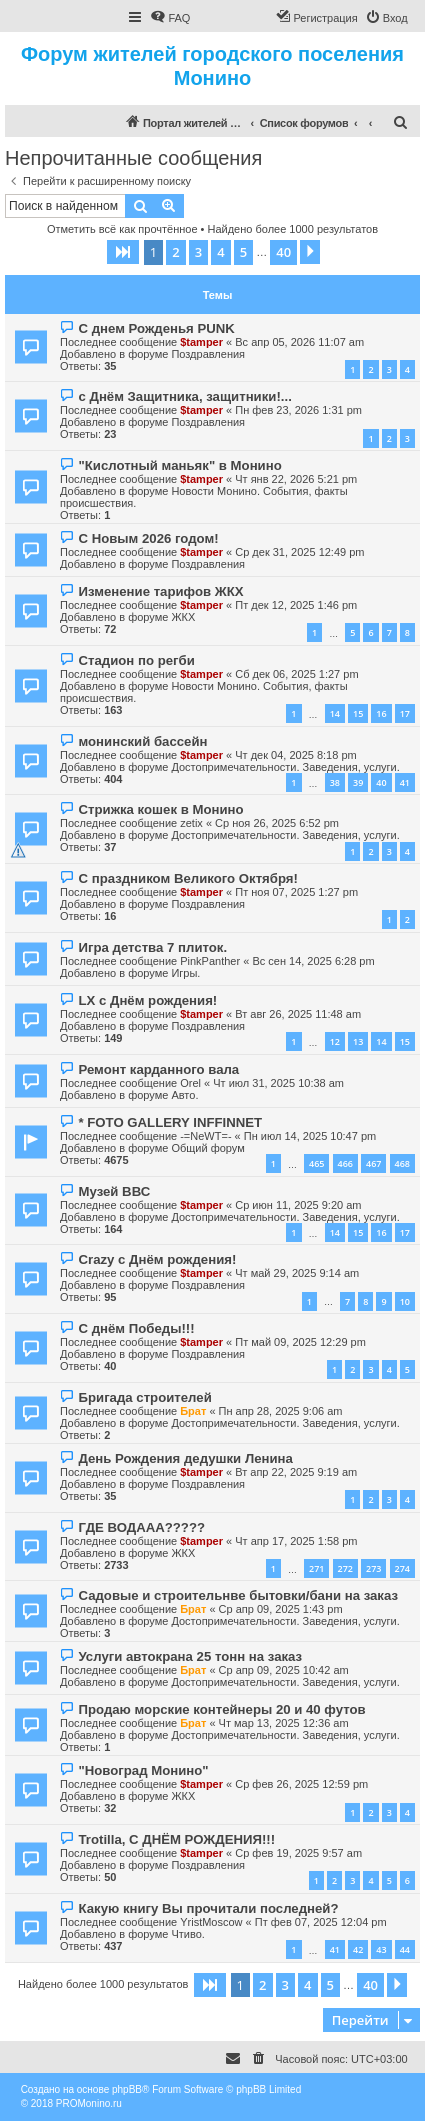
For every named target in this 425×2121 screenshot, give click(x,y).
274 (402, 1568)
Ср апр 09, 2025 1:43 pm (281, 1609)
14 (335, 713)
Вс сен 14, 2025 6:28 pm (313, 961)
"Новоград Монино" (143, 1770)
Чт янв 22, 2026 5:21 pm (296, 479)
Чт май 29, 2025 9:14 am (297, 1273)
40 (381, 782)
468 (402, 1163)
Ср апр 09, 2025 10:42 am (284, 1670)
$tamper (201, 342)
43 (381, 1949)
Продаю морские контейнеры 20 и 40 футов (221, 1709)
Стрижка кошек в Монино (160, 809)
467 (373, 1163)
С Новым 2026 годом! (148, 538)
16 (381, 713)
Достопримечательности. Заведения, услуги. (285, 767)
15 (358, 713)
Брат (193, 1411)
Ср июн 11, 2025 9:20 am (298, 1205)
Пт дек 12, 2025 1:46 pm (296, 605)
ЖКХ (183, 617)
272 (345, 1568)
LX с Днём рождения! (147, 1000)
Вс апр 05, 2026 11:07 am (299, 342)
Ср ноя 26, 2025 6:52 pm (277, 823)
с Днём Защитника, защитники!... (184, 396)
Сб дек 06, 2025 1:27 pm (296, 674)
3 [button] (198, 252)
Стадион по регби (136, 660)
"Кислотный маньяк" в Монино (179, 465)
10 (405, 1301)
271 (316, 1568)
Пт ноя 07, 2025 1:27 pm (296, 892)
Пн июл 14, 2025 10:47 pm (310, 1136)
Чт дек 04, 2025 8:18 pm (295, 755)
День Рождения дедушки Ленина (185, 1458)
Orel (190, 1083)
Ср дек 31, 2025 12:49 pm (299, 552)
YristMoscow (211, 1922)
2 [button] (175, 252)
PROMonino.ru (89, 2103)
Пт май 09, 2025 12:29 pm (300, 1342)
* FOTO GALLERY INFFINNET (170, 1122)
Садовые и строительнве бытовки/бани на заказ (238, 1595)
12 (335, 1041)
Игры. (185, 973)
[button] (123, 252)
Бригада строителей (144, 1397)
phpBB (127, 2089)
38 (335, 782)
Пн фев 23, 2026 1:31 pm (298, 410)
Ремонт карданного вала (158, 1069)
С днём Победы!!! (136, 1328)
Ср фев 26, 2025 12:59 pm (301, 1784)
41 (405, 782)
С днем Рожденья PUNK (156, 328)
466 (345, 1163)
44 (405, 1949)
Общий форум (207, 1148)
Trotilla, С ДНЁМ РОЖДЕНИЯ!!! (176, 1839)
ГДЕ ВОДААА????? (141, 1527)
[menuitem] (170, 18)
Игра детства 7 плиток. (152, 947)
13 (358, 1041)
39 (358, 782)
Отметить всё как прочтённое (122, 229)
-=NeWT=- (205, 1136)
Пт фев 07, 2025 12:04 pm (321, 1922)
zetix (191, 823)
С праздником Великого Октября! (187, 878)
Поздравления (208, 354)
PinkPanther (210, 961)
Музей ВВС (114, 1191)
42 (358, 1949)
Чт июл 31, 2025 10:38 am (278, 1083)
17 (405, 713)
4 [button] (220, 252)
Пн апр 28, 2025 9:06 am (281, 1411)
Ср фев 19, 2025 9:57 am (298, 1853)
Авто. (184, 1095)
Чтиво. (187, 1934)
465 (316, 1163)
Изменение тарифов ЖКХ (160, 591)
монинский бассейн (142, 741)
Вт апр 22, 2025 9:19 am (296, 1472)
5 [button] (243, 252)
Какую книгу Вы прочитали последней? (208, 1908)
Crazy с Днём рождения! (157, 1259)
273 (373, 1568)
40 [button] (283, 252)
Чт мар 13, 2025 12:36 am (284, 1723)
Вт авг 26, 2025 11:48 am (298, 1014)
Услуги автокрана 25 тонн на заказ (190, 1656)
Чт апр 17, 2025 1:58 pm (296, 1541)
